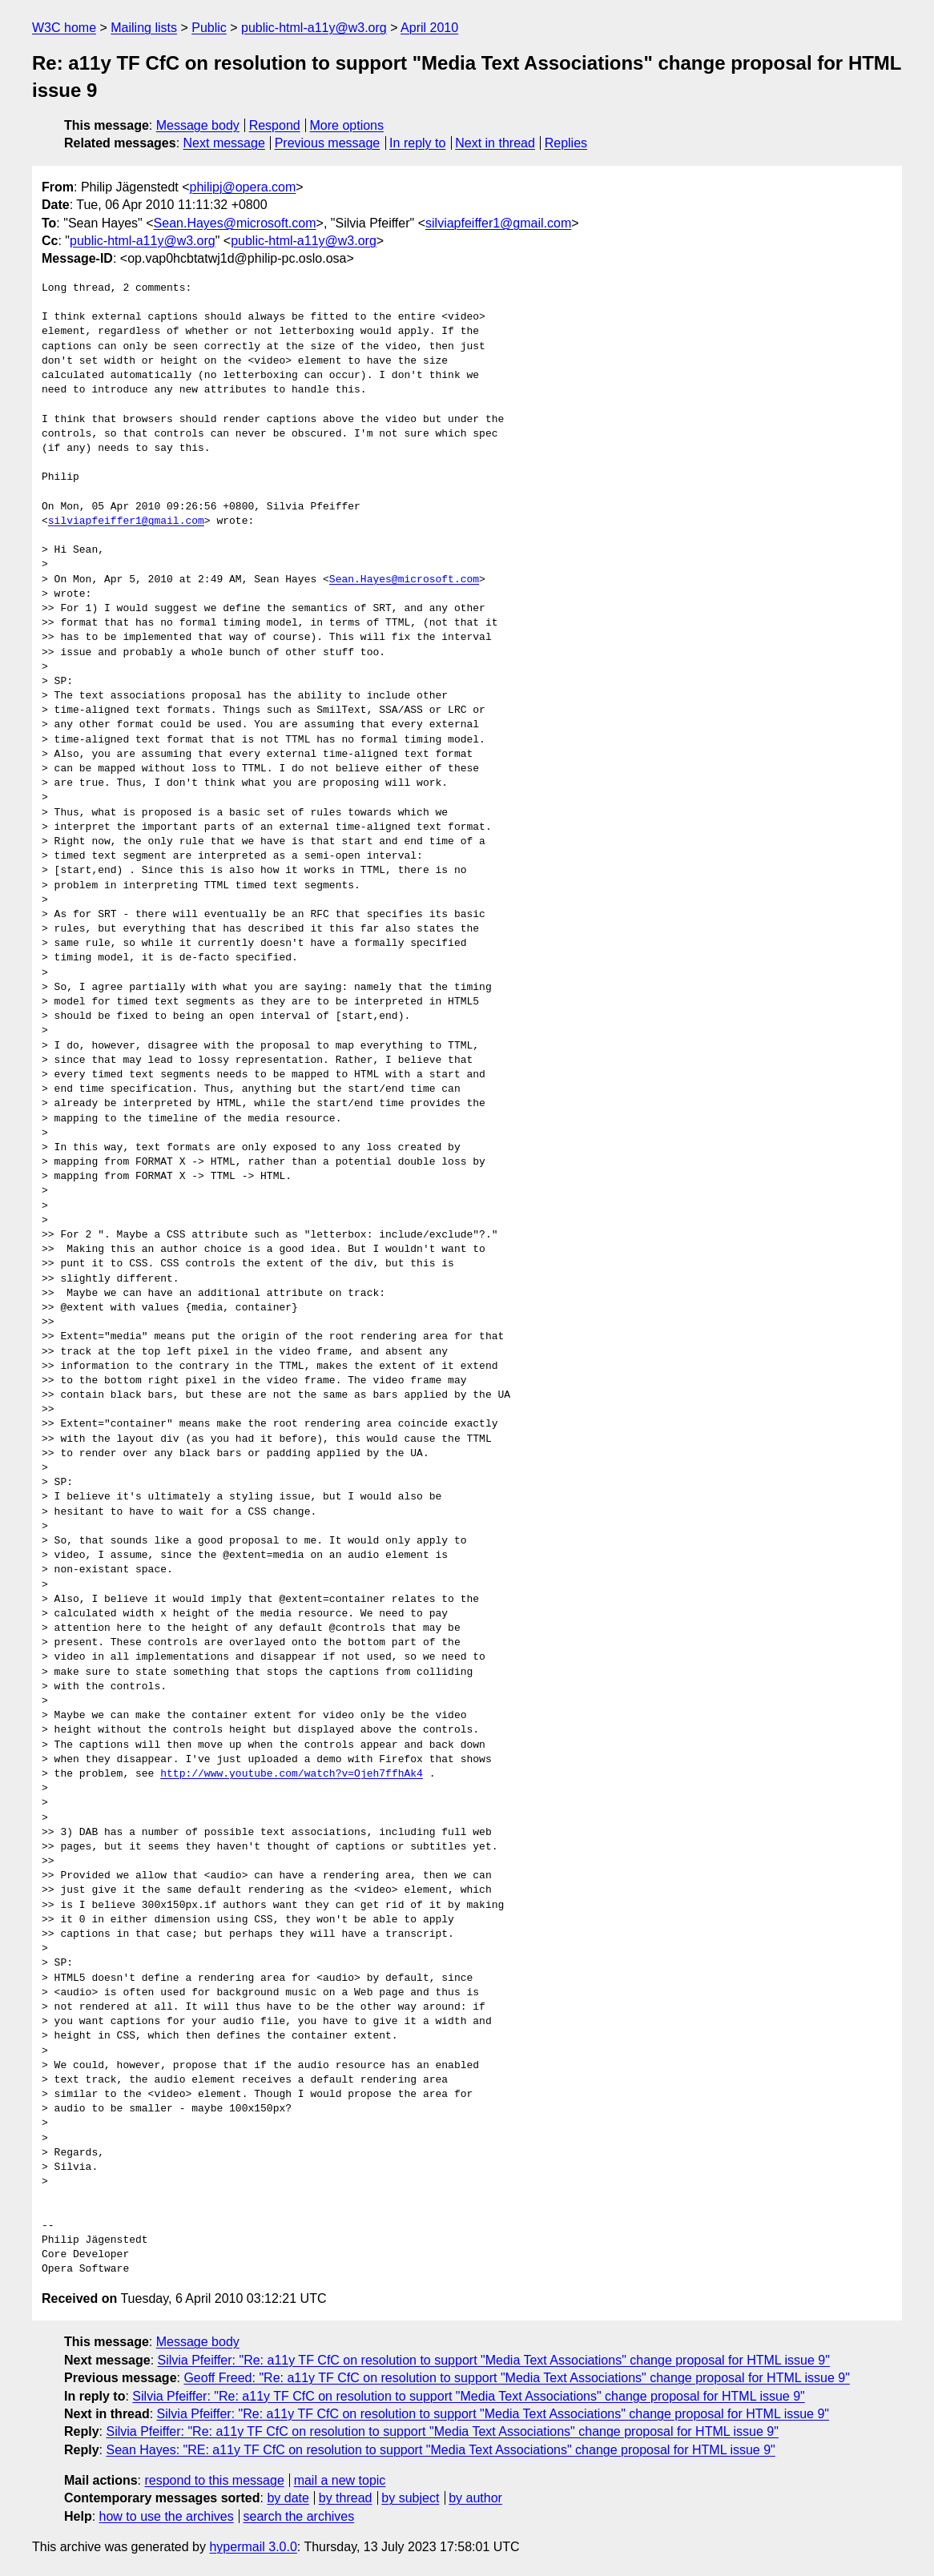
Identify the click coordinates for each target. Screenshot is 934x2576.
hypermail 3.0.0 (252, 2547)
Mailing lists (144, 27)
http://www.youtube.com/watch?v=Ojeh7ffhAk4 (291, 1774)
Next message (224, 143)
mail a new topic (340, 2480)
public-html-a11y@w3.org (314, 27)
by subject (410, 2498)
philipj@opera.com (243, 187)
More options (347, 125)
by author (475, 2498)
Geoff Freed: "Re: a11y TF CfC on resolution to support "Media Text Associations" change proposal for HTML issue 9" (516, 2378)
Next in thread (495, 143)
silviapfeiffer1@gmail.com (498, 223)
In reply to (417, 143)
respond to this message (214, 2480)
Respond (274, 125)
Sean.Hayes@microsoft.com (235, 223)
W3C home (64, 27)
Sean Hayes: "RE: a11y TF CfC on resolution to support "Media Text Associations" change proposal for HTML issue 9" (440, 2450)
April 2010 (429, 27)
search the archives (299, 2516)
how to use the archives (166, 2516)
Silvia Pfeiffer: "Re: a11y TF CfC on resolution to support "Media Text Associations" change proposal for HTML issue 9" (494, 2360)
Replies (566, 143)
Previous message (327, 143)
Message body (198, 125)
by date (287, 2498)
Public (209, 27)
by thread (345, 2498)
